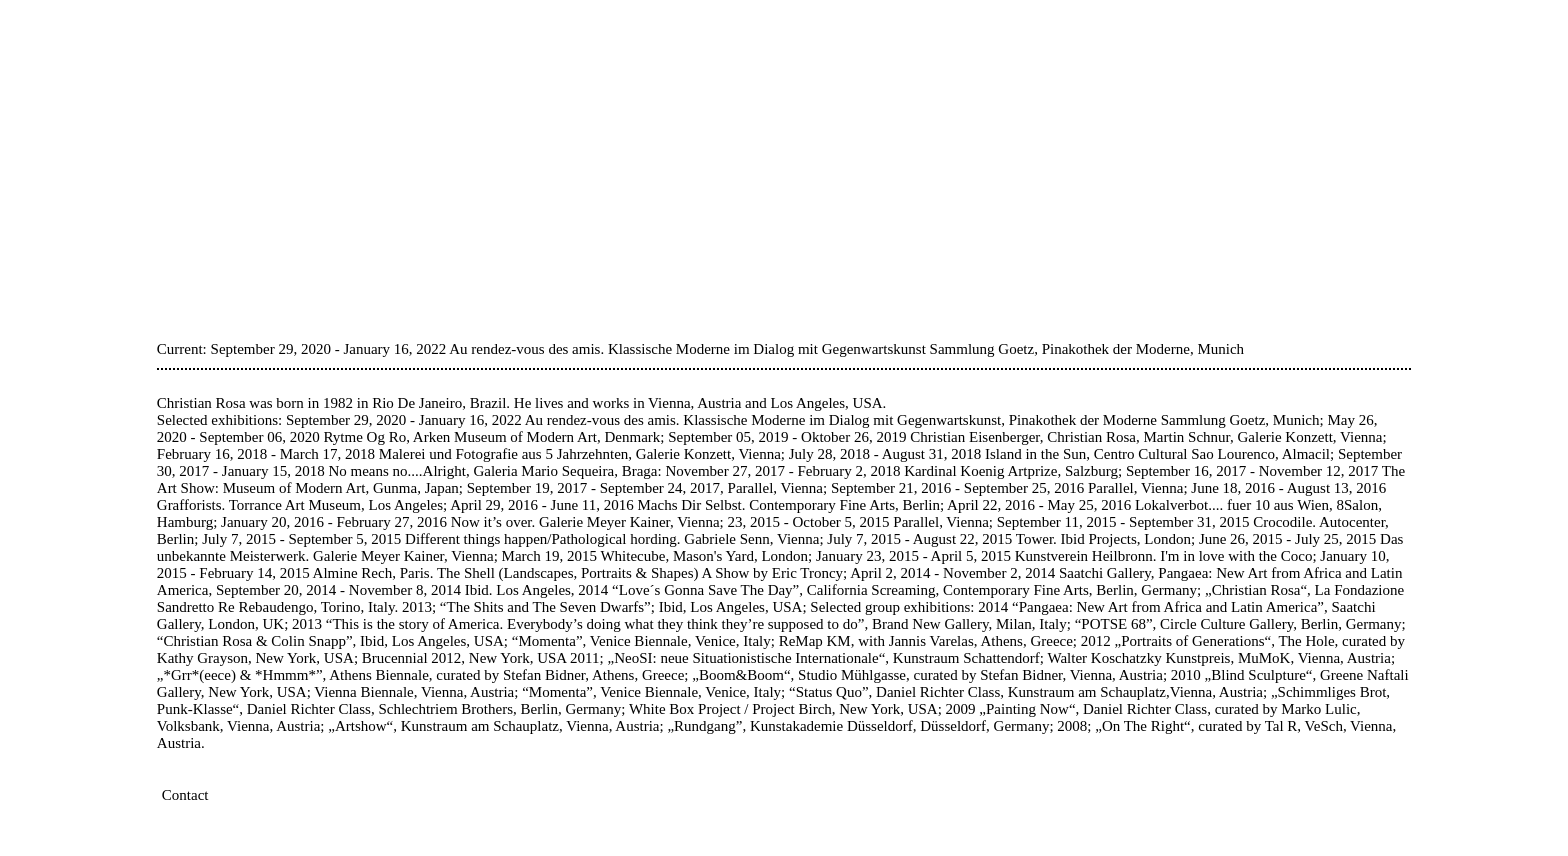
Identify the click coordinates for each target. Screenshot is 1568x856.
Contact (185, 795)
